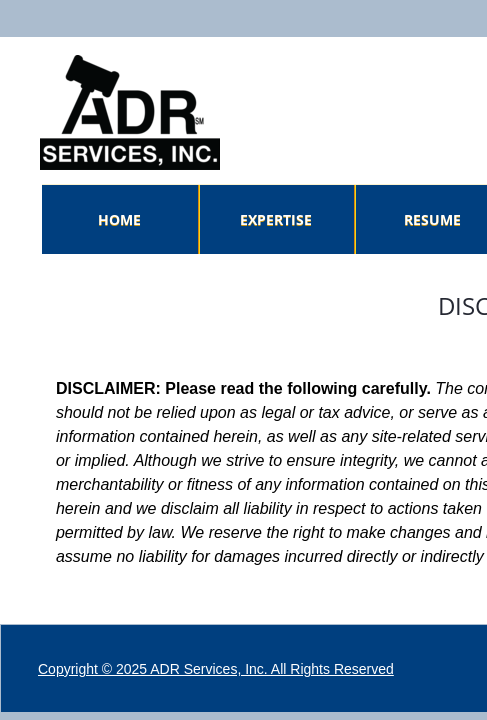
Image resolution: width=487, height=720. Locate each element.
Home (119, 219)
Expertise (276, 219)
